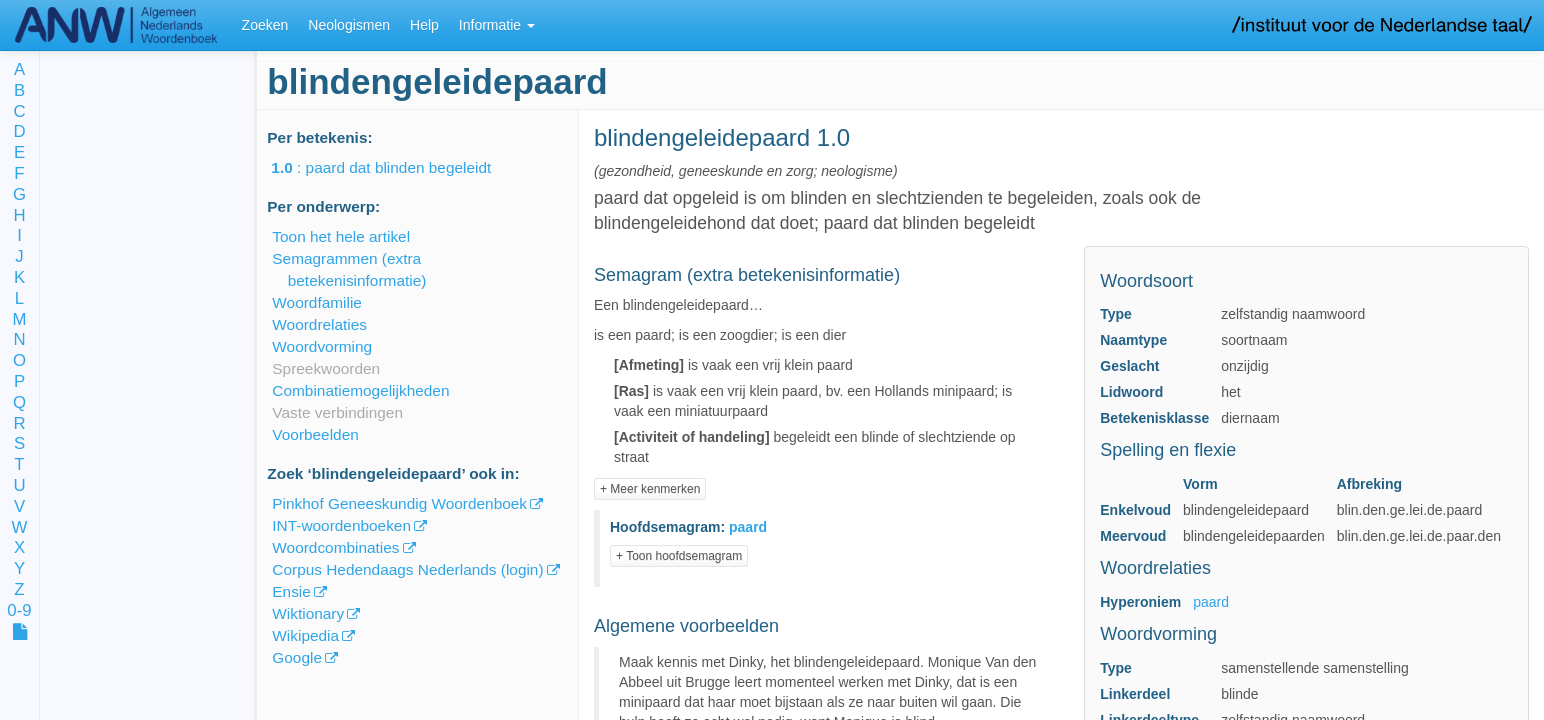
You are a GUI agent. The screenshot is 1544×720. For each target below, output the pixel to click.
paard (1211, 602)
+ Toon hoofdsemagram (679, 556)
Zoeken (265, 25)
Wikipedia (305, 635)
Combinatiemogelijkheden (360, 390)
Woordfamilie (317, 302)
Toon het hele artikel (341, 236)
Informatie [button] (497, 25)
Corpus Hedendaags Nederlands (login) (407, 569)
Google (297, 657)
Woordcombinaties (335, 547)
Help (424, 25)
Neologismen (349, 25)
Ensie (291, 591)
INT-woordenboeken (341, 525)
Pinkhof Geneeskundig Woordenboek (399, 503)
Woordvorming (322, 346)
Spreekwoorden (326, 368)
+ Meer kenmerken (650, 489)
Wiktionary (308, 613)
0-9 (19, 611)
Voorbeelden (315, 434)
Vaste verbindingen (337, 412)
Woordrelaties (319, 324)
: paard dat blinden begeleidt (395, 167)
